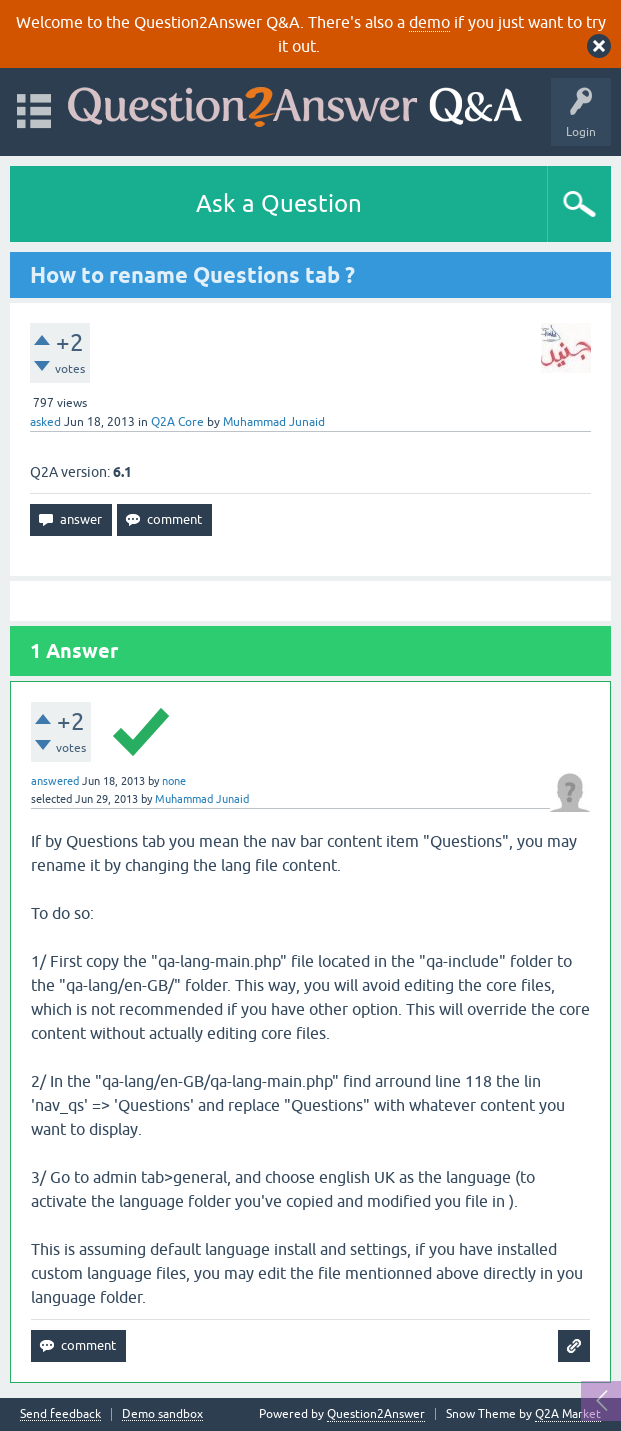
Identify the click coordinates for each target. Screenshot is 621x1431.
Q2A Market (568, 1414)
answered (55, 781)
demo (429, 22)
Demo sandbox (162, 1414)
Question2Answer (376, 1414)
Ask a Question (279, 203)
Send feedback (60, 1414)
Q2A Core (177, 422)
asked (45, 422)
